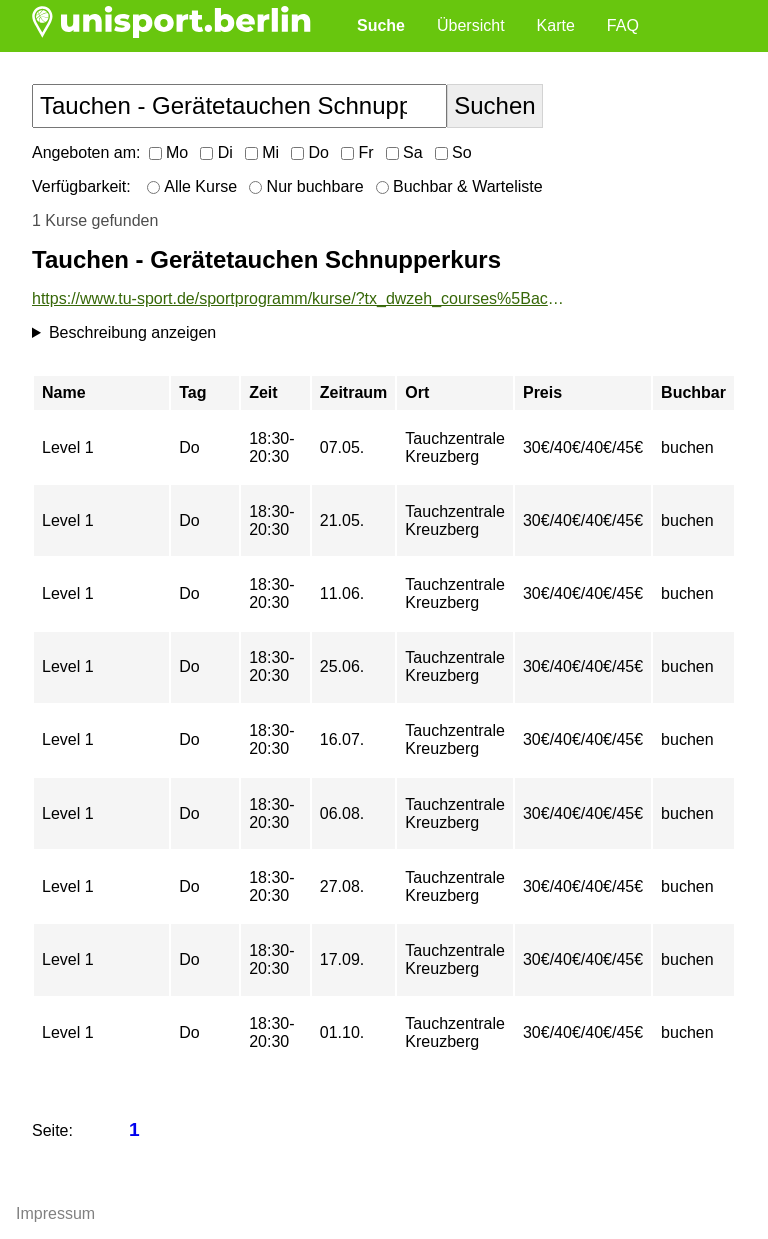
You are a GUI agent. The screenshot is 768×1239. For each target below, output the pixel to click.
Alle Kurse (192, 186)
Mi (262, 152)
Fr (357, 152)
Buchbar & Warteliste (459, 186)
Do (310, 152)
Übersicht (471, 25)
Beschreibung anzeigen (132, 332)
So (453, 152)
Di (216, 152)
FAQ (623, 25)
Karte (556, 25)
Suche (381, 25)
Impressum (55, 1213)
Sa (404, 152)
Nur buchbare (306, 186)
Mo (169, 152)
